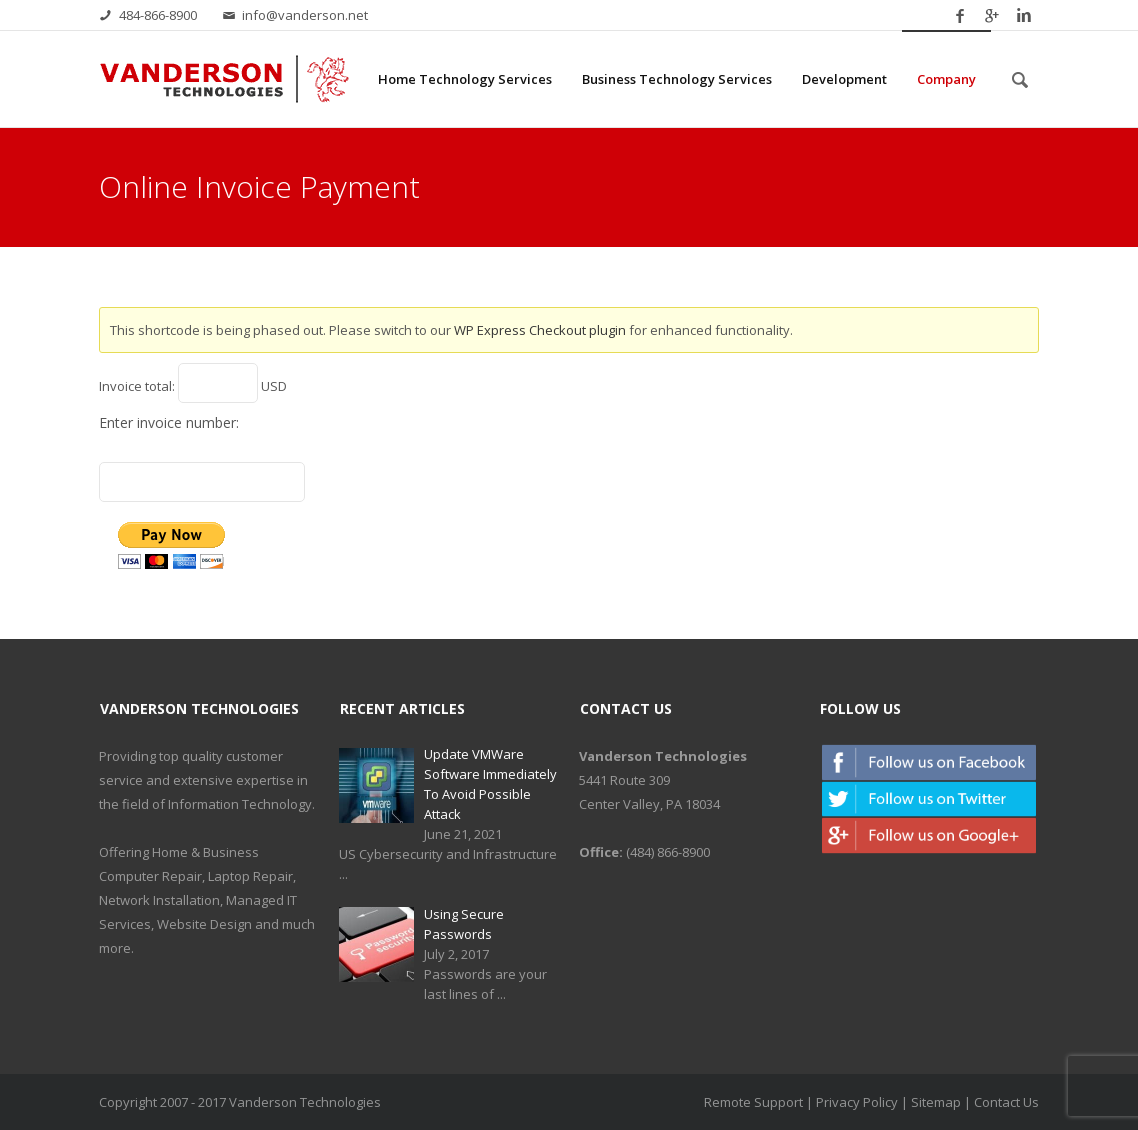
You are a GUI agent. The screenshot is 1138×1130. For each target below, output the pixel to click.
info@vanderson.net (305, 15)
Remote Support (753, 1102)
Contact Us (1006, 1102)
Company (946, 79)
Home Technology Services (465, 79)
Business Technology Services (677, 79)
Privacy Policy (857, 1102)
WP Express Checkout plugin (540, 330)
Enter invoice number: (169, 422)
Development (844, 79)
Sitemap (936, 1102)
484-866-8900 (158, 15)
